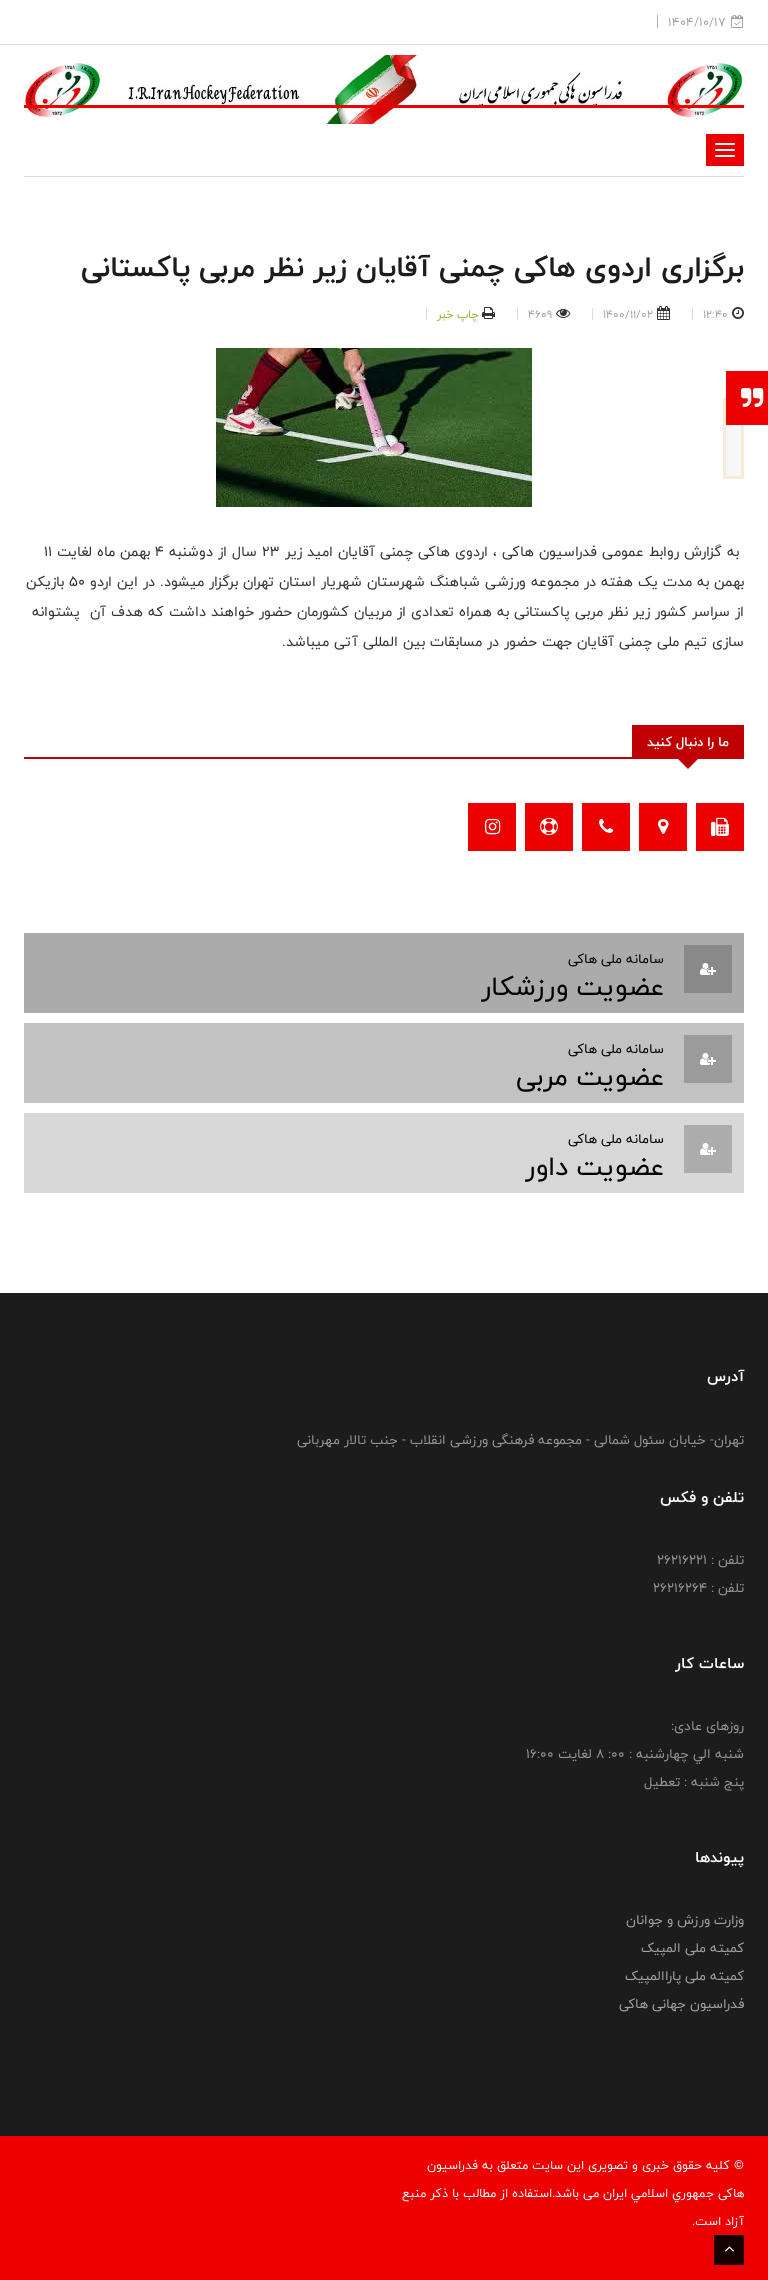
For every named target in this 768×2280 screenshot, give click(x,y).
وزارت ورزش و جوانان (685, 1920)
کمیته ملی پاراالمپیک (684, 1976)
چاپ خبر (457, 314)
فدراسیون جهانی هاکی (681, 2004)
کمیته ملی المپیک (692, 1948)
